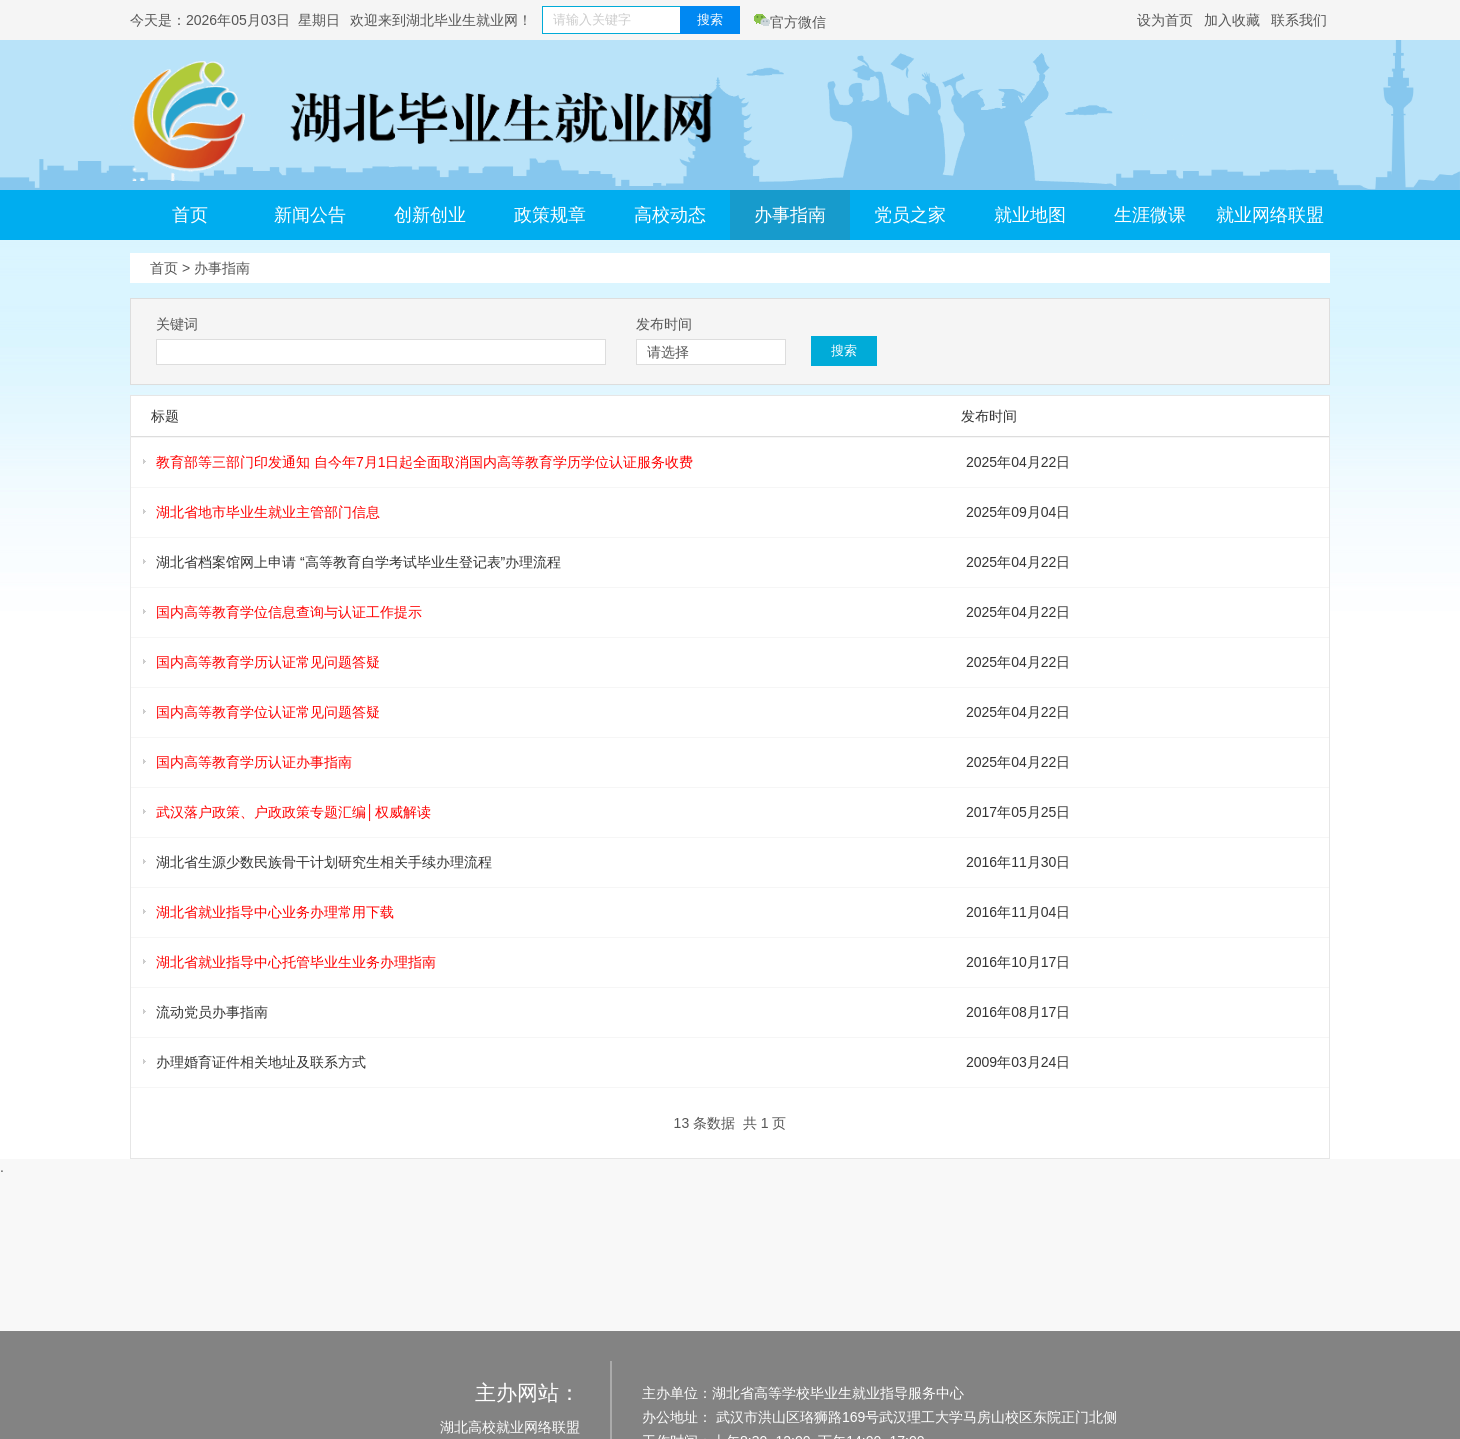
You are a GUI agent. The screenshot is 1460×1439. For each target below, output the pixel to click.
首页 (190, 215)
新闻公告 (310, 215)
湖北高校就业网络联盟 (510, 1427)
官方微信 (790, 22)
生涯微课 (1150, 215)
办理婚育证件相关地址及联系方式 (261, 1062)
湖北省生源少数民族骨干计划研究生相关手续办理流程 (324, 862)
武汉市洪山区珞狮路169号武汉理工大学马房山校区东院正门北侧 (914, 1417)
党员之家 (910, 215)
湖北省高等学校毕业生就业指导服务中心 (838, 1393)
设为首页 (1165, 20)
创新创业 (430, 215)
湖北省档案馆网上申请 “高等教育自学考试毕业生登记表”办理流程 (358, 562)
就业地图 (1030, 215)
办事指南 (790, 215)
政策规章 (550, 215)
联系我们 (1299, 20)
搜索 (710, 19)
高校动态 (670, 215)
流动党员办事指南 (212, 1012)
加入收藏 (1232, 20)
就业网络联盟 (1270, 215)
